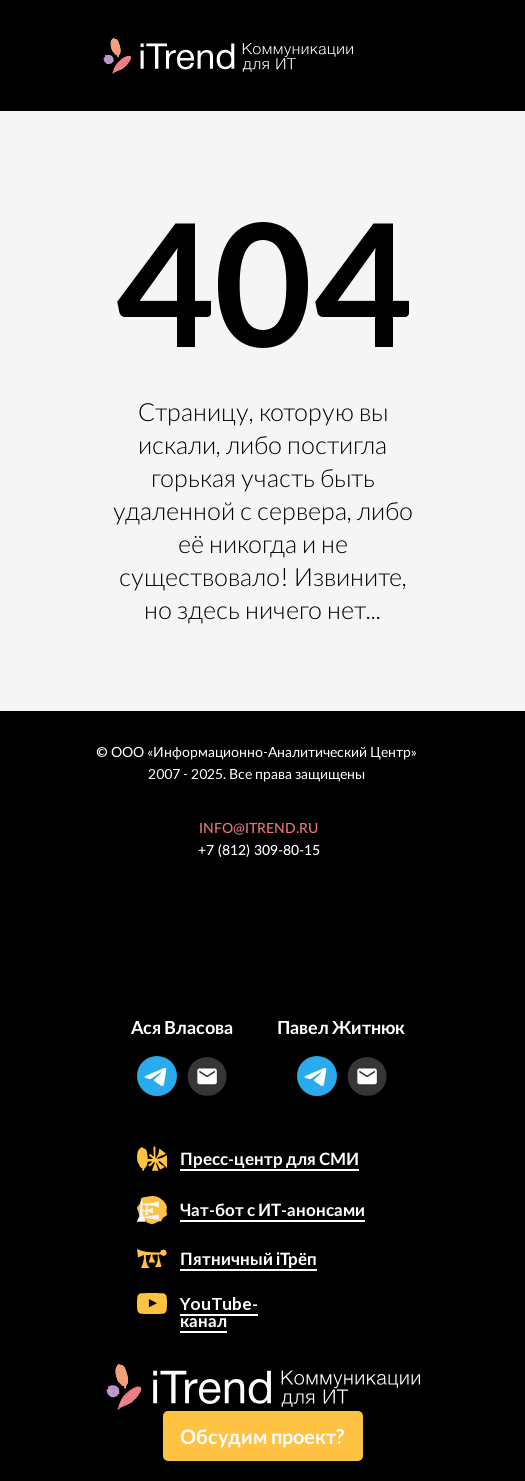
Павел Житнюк (341, 1027)
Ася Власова (182, 1027)
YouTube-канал (219, 1312)
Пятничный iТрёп (248, 1258)
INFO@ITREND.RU (258, 829)
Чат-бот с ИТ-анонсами (272, 1209)
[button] (263, 1436)
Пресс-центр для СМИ (269, 1158)
